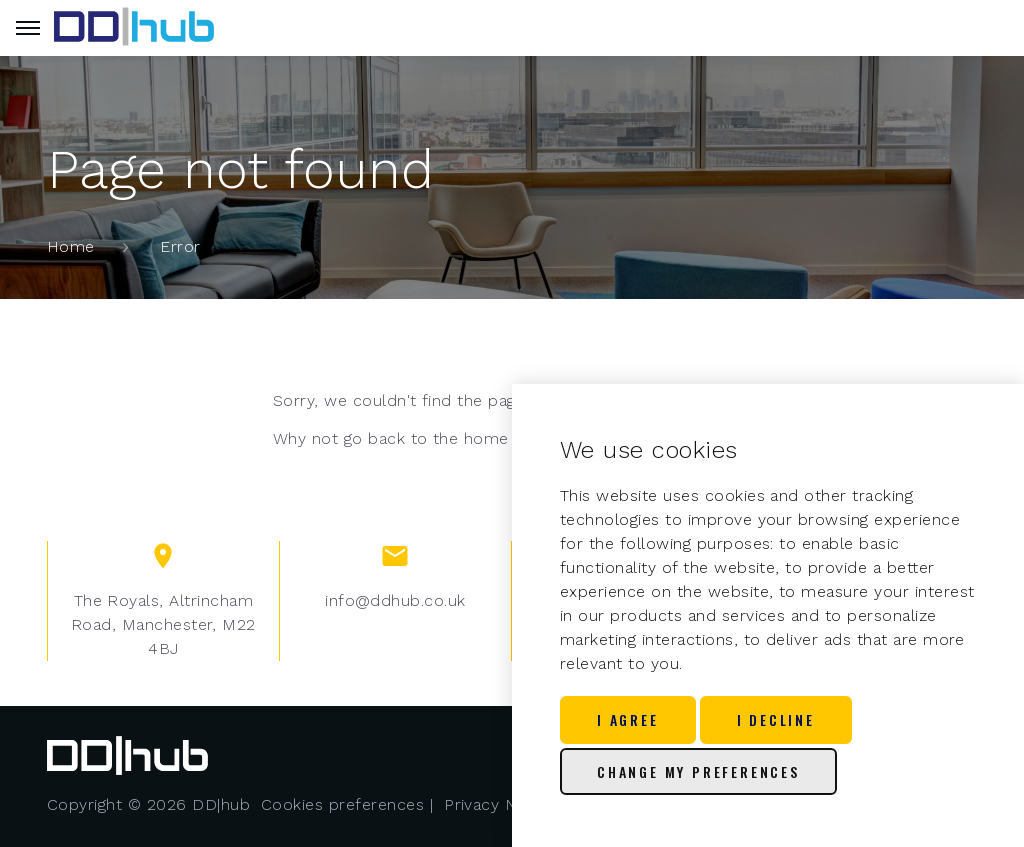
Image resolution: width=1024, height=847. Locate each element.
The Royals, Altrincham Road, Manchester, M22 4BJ (163, 624)
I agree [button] (628, 719)
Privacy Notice (500, 804)
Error (180, 246)
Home (71, 246)
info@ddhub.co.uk (395, 600)
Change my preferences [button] (698, 771)
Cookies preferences (342, 804)
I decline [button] (776, 719)
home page (507, 438)
